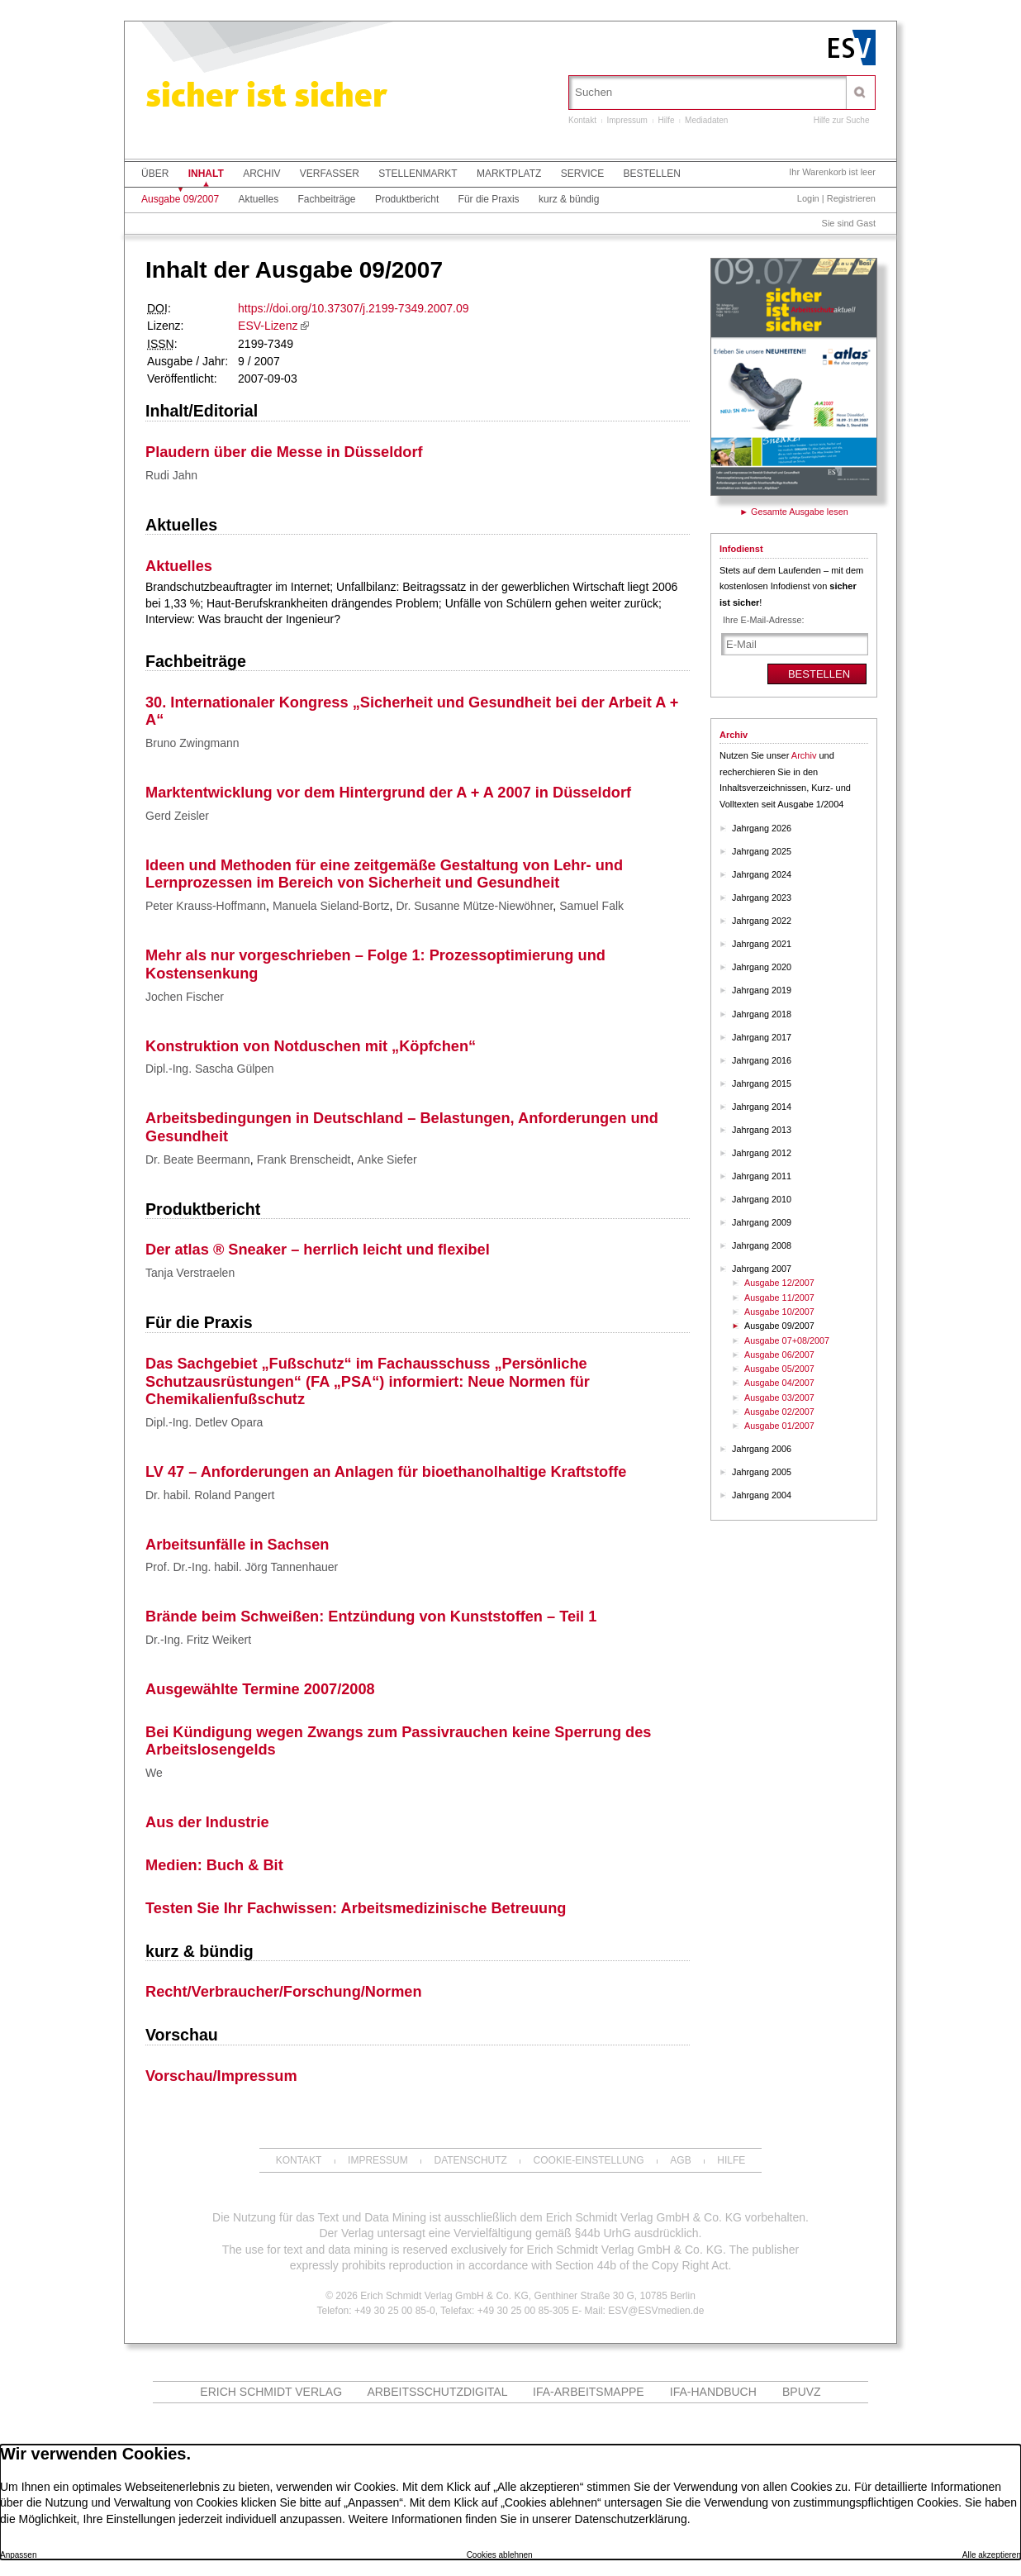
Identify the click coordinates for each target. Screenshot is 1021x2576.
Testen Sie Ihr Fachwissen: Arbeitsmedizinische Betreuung (355, 1908)
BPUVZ (801, 2391)
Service (582, 173)
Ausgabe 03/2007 (779, 1397)
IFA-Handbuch (713, 2391)
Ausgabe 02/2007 (779, 1412)
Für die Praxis (489, 199)
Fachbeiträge (326, 199)
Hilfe (666, 120)
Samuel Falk (591, 905)
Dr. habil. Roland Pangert (209, 1495)
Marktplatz (509, 173)
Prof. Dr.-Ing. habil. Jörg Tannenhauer (241, 1567)
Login (808, 198)
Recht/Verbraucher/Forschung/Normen (283, 1991)
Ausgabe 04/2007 (779, 1383)
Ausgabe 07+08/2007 (786, 1340)
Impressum (626, 120)
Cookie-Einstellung (589, 2160)
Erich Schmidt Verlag (271, 2391)
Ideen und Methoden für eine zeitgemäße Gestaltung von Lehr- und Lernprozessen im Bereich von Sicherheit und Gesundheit (384, 874)
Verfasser (329, 173)
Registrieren (851, 198)
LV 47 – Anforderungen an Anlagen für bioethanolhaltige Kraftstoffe (385, 1472)
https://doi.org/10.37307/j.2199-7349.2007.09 (353, 308)
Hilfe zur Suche (842, 120)
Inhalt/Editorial (201, 411)
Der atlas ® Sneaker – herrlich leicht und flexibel (317, 1249)
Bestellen (652, 173)
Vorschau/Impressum (221, 2076)
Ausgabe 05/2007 (779, 1369)
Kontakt (582, 120)
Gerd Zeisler (177, 815)
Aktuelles (258, 199)
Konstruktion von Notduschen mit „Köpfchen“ (310, 1046)
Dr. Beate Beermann (197, 1159)
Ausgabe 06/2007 (779, 1354)
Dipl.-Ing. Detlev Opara (204, 1422)
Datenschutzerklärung (630, 2519)
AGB (680, 2160)
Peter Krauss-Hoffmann (205, 905)
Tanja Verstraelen (190, 1272)
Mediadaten (706, 120)
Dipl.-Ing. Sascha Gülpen (209, 1068)
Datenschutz (470, 2160)
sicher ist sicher (266, 98)
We (154, 1772)
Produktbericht (407, 199)
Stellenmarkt (417, 173)
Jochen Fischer (184, 996)
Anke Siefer (386, 1159)
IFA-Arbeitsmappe (588, 2391)
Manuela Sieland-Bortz (331, 905)
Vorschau (181, 2035)
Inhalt (206, 173)
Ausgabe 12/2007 (779, 1283)
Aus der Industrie (207, 1822)
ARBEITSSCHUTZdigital (437, 2391)
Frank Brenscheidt (304, 1159)
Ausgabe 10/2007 (779, 1312)
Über (155, 173)
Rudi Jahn (171, 475)
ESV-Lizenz (267, 325)
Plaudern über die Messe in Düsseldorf (284, 452)
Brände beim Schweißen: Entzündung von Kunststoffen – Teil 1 (370, 1616)
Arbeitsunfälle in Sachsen (237, 1544)
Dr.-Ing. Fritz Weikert (198, 1639)
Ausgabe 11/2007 (779, 1297)
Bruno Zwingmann (192, 743)
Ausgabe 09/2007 (180, 199)
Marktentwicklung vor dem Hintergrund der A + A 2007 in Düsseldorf (388, 792)
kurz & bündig (569, 199)
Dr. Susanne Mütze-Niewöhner (474, 905)
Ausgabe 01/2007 (779, 1426)
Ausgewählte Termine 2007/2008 (260, 1689)
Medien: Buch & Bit (214, 1865)
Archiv (261, 173)
